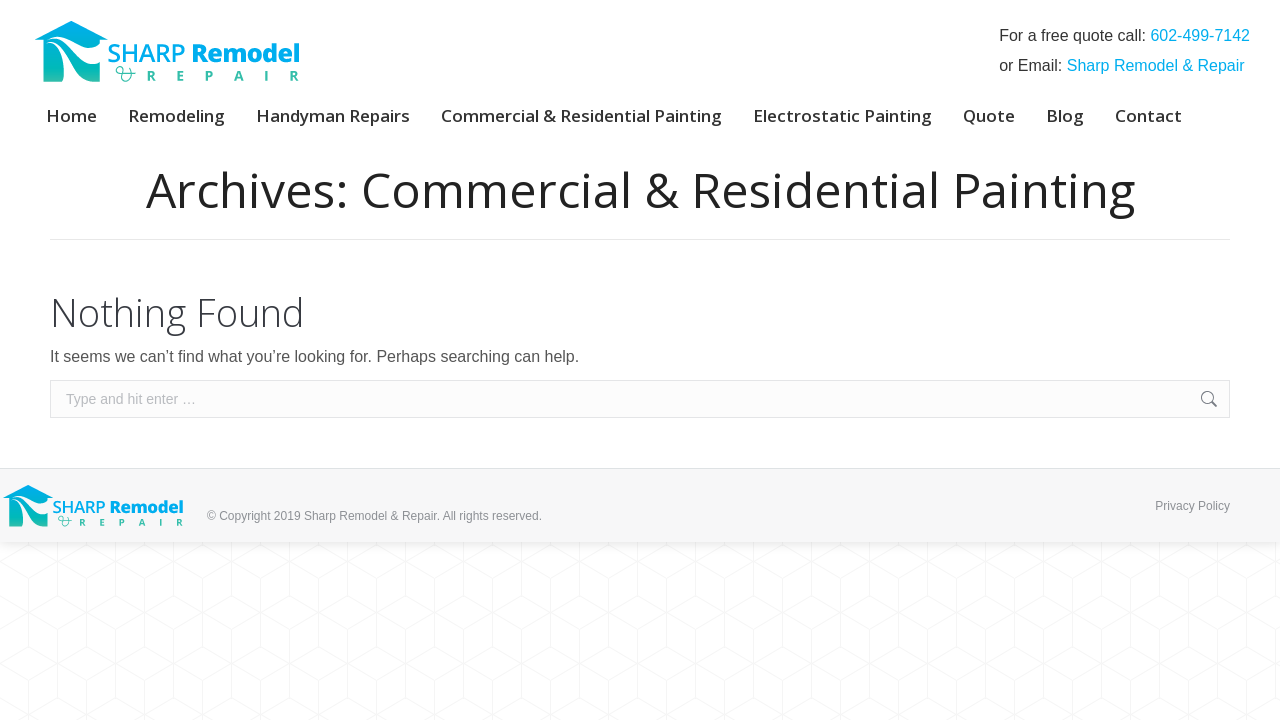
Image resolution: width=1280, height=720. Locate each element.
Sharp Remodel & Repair (1156, 65)
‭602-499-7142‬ (1200, 35)
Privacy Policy (1192, 506)
